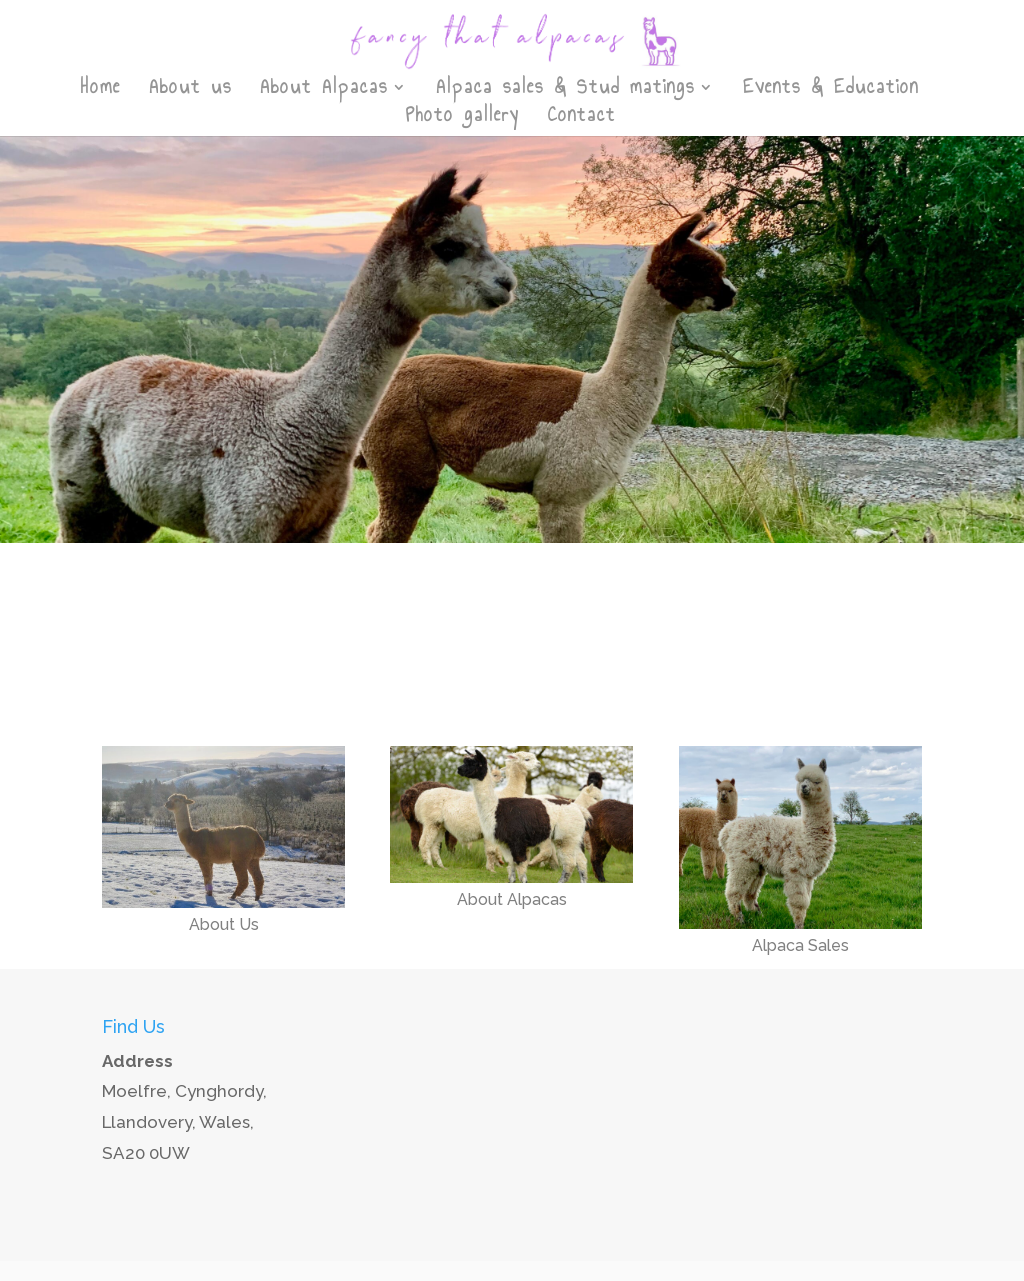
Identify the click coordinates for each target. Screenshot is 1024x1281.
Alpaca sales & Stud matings (565, 91)
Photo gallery (463, 119)
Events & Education (831, 91)
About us (190, 91)
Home (101, 91)
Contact (582, 119)
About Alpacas (324, 91)
